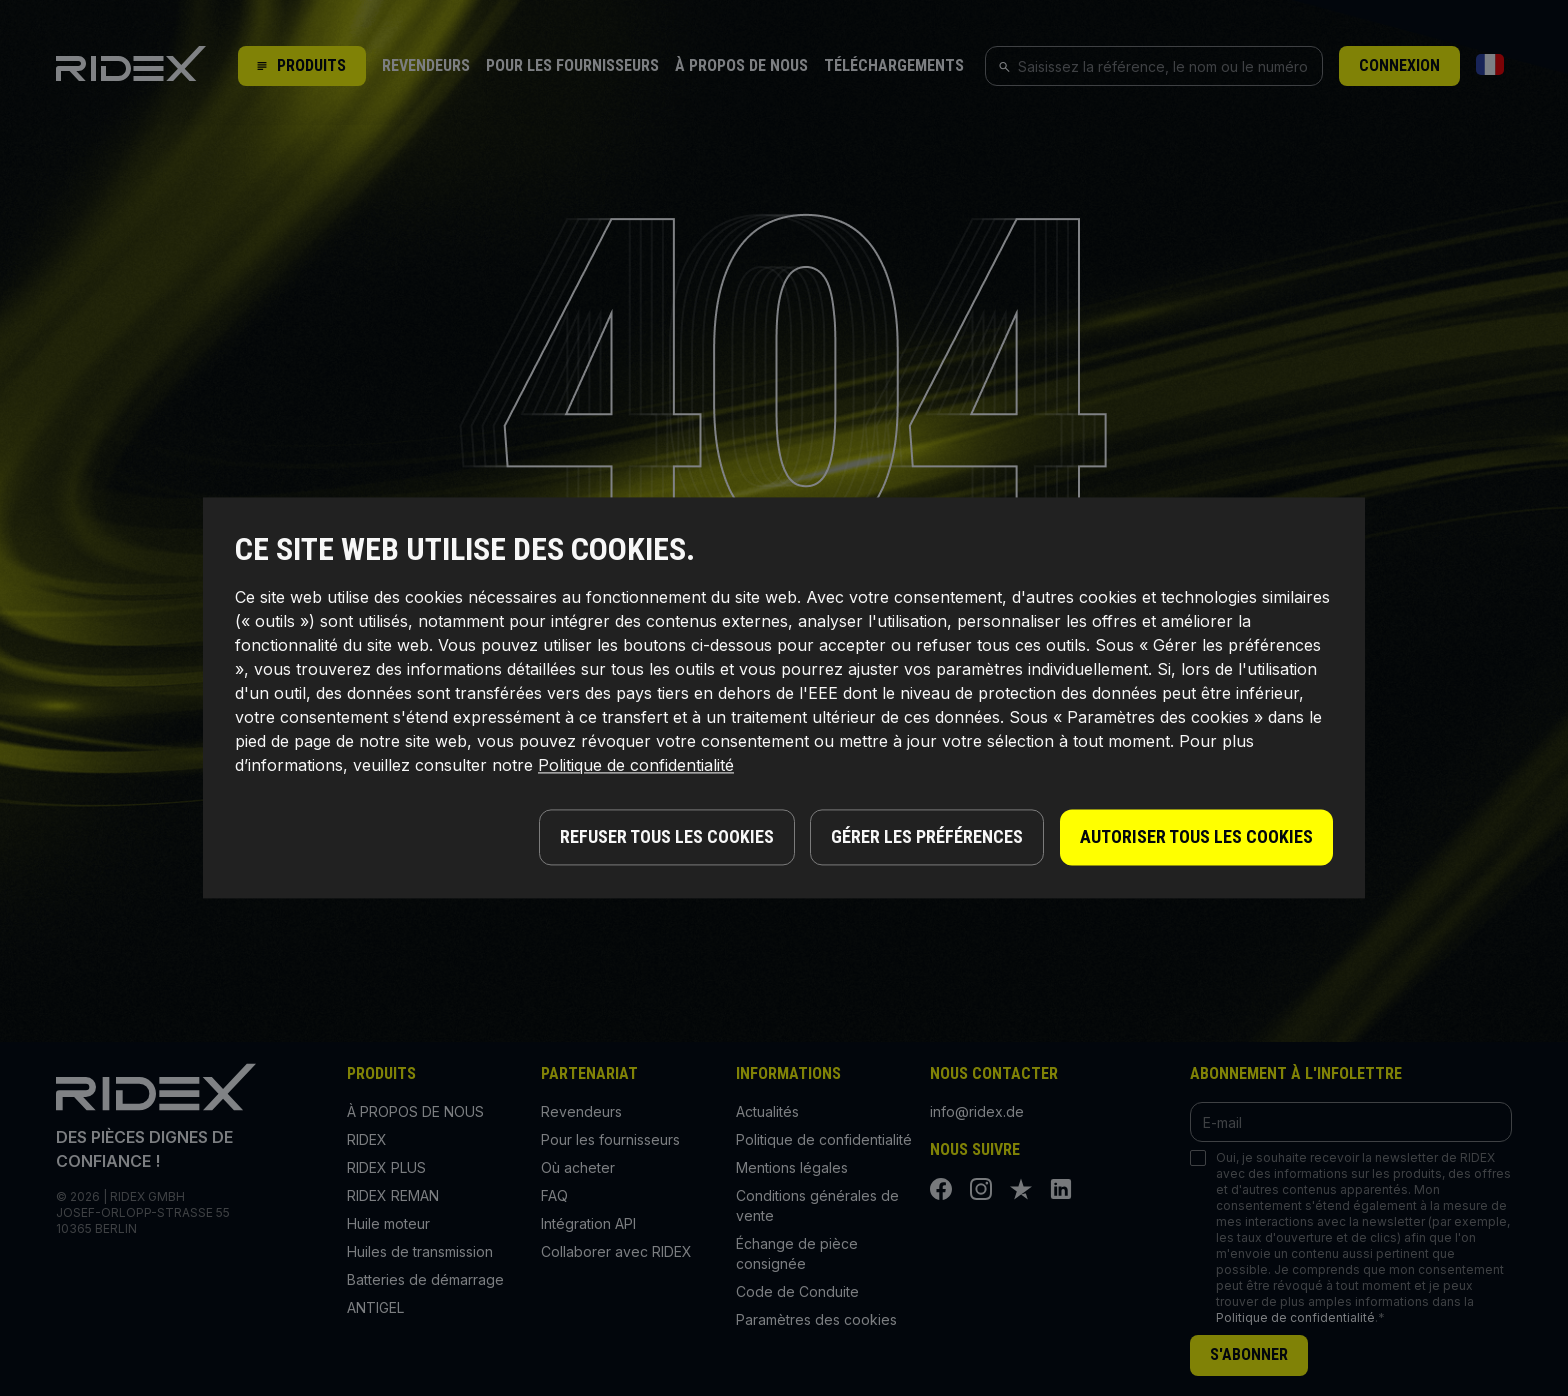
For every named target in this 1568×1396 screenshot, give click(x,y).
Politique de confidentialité (636, 766)
